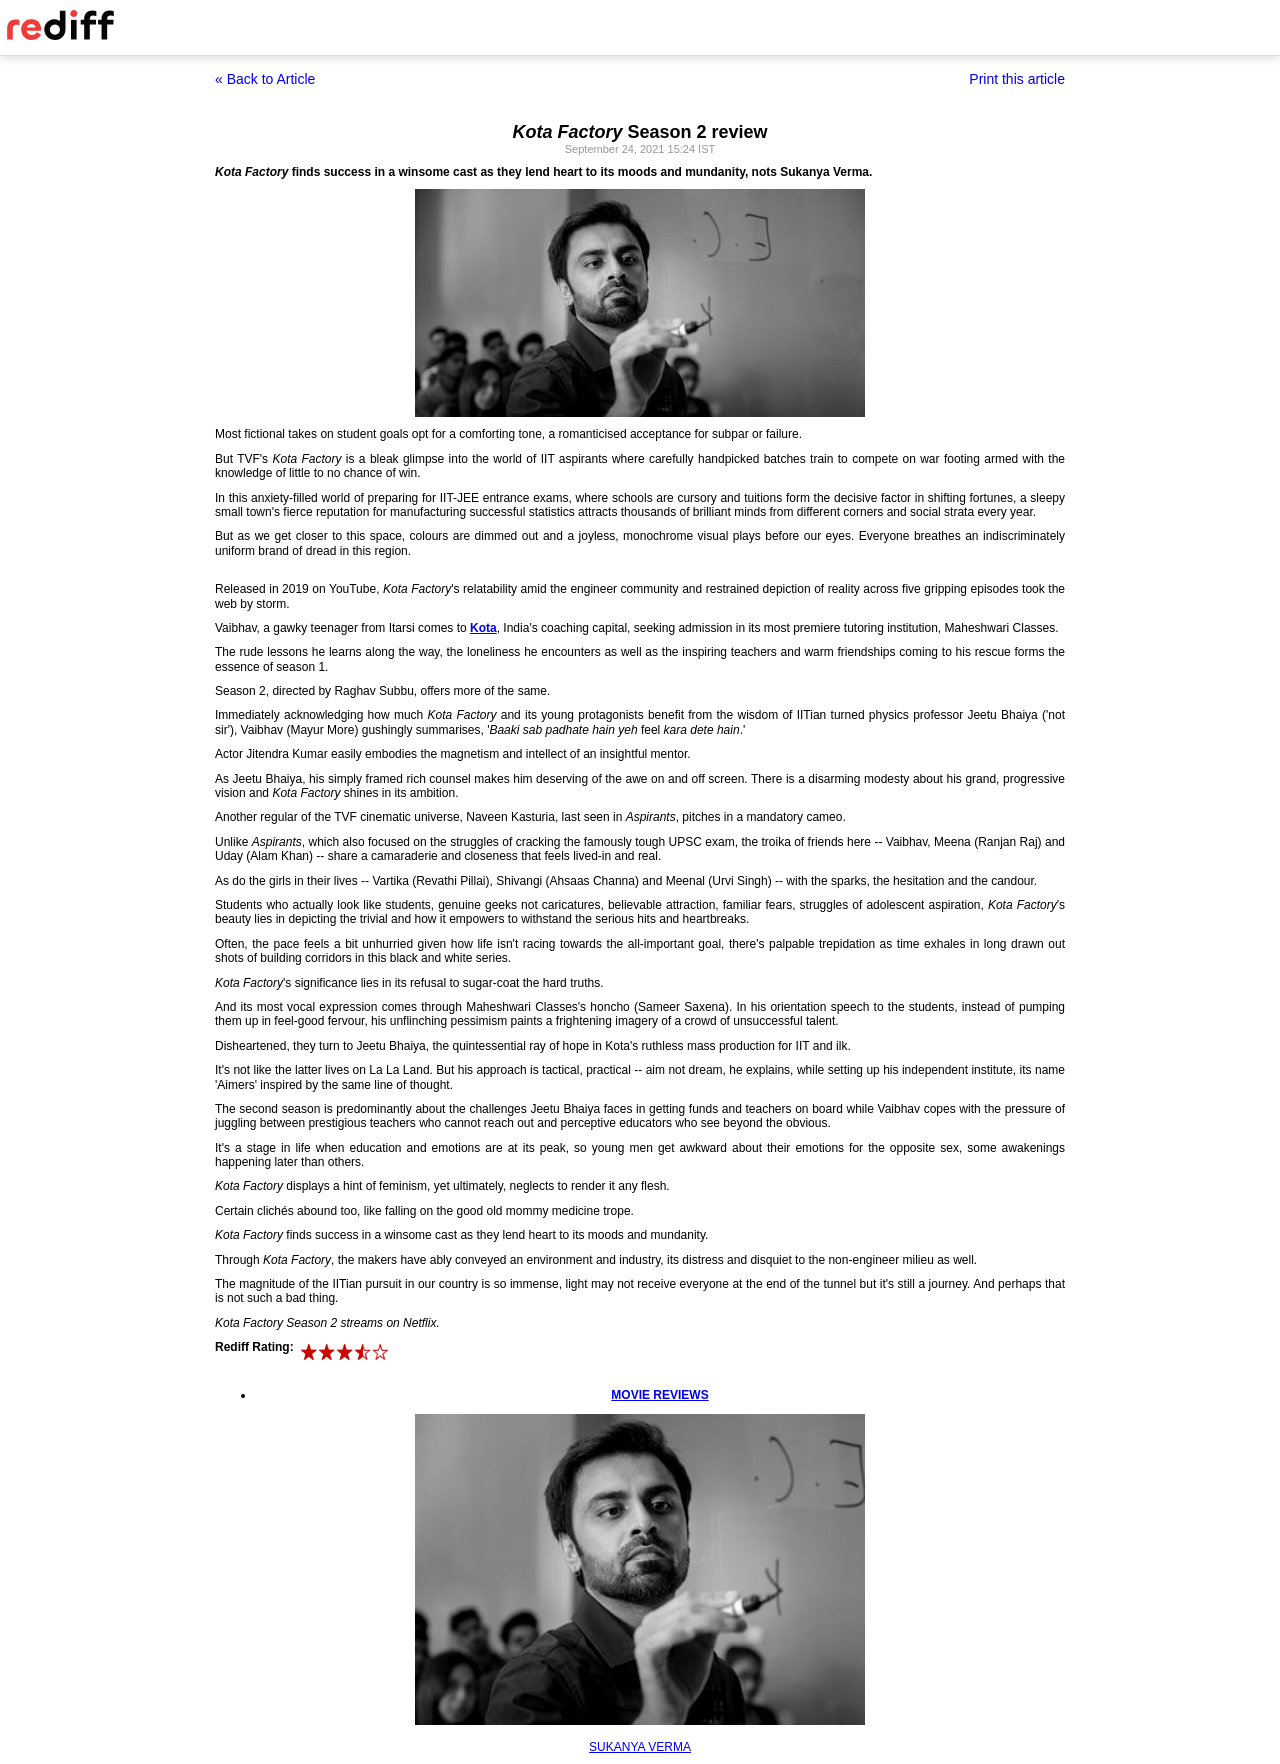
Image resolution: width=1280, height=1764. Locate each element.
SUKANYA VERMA (640, 1747)
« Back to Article (265, 79)
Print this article (1017, 79)
